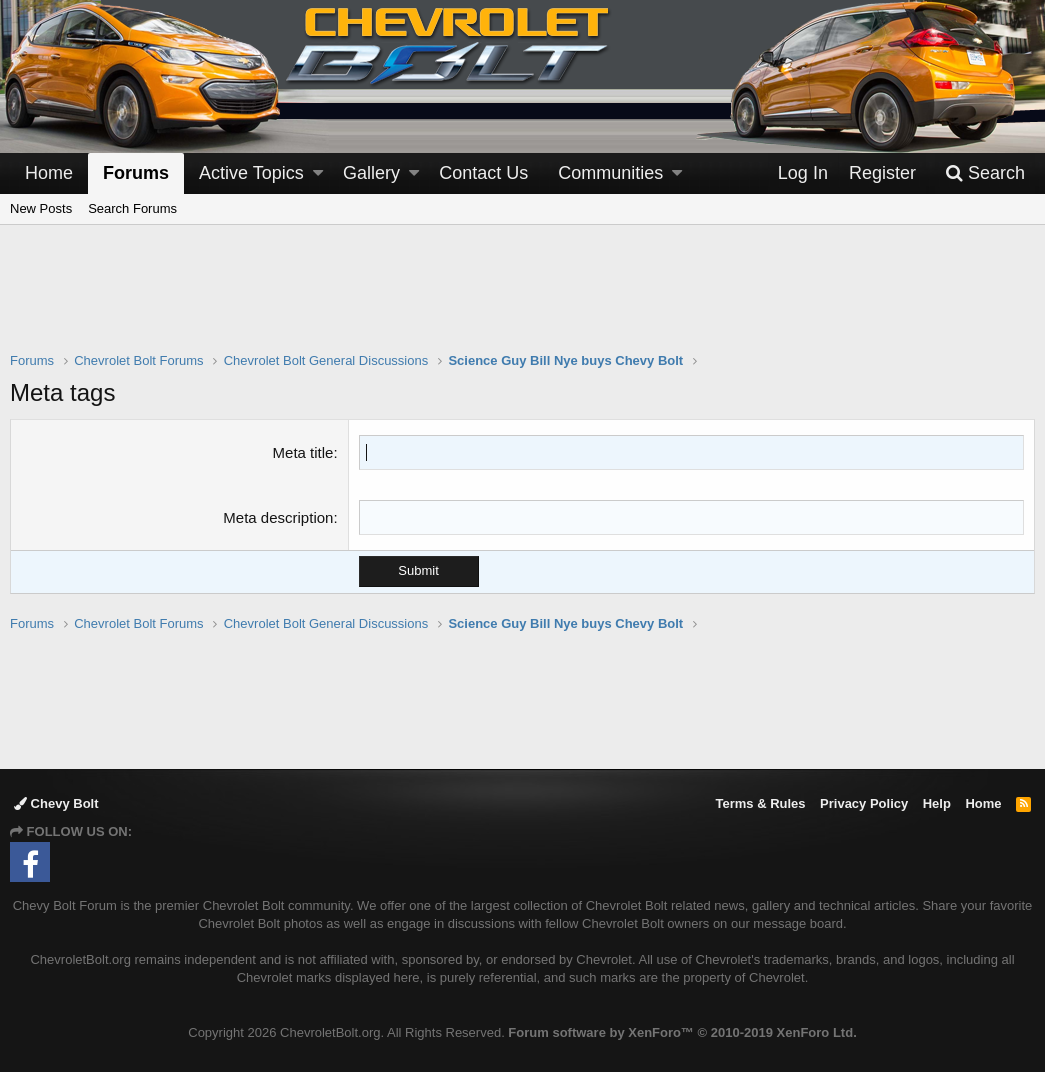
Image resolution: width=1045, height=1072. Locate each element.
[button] (318, 173)
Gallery (371, 173)
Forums (136, 173)
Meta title (303, 452)
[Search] (985, 173)
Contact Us (483, 173)
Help (937, 803)
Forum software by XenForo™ (682, 1032)
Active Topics (251, 173)
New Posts (41, 208)
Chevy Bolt (56, 803)
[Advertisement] (523, 301)
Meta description (278, 517)
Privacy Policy (864, 803)
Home (49, 173)
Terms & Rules (760, 803)
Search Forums (132, 208)
